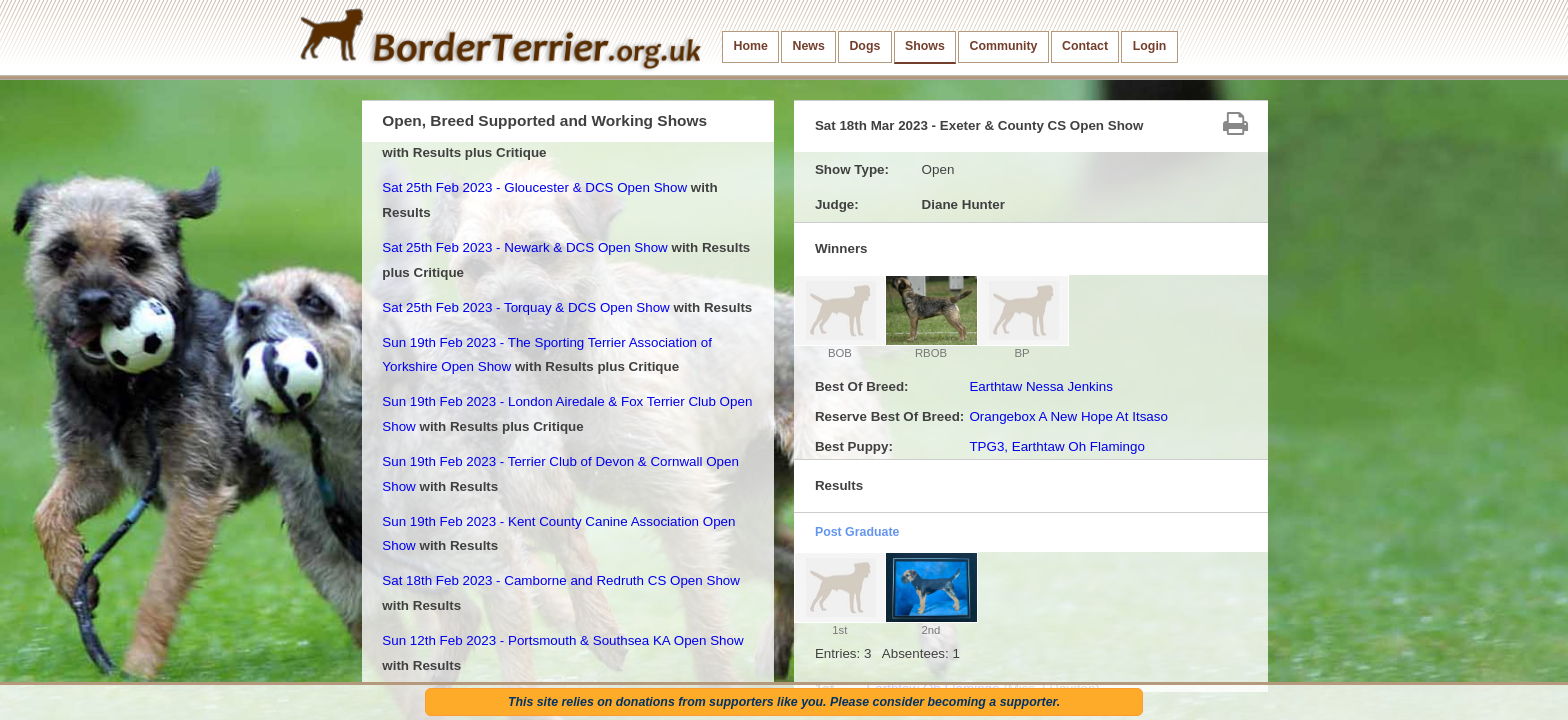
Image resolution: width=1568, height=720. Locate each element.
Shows (925, 46)
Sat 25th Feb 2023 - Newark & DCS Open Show (524, 247)
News (808, 46)
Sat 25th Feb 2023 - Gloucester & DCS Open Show (534, 187)
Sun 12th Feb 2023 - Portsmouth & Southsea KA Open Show (562, 640)
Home (751, 46)
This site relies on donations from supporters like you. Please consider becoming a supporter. (784, 702)
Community (1003, 46)
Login (1150, 46)
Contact (1085, 46)
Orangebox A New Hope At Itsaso (1068, 416)
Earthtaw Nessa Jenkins (1040, 386)
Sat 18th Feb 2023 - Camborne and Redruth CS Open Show (561, 580)
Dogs (864, 46)
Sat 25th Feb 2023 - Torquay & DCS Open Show (525, 307)
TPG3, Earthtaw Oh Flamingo (1056, 446)
